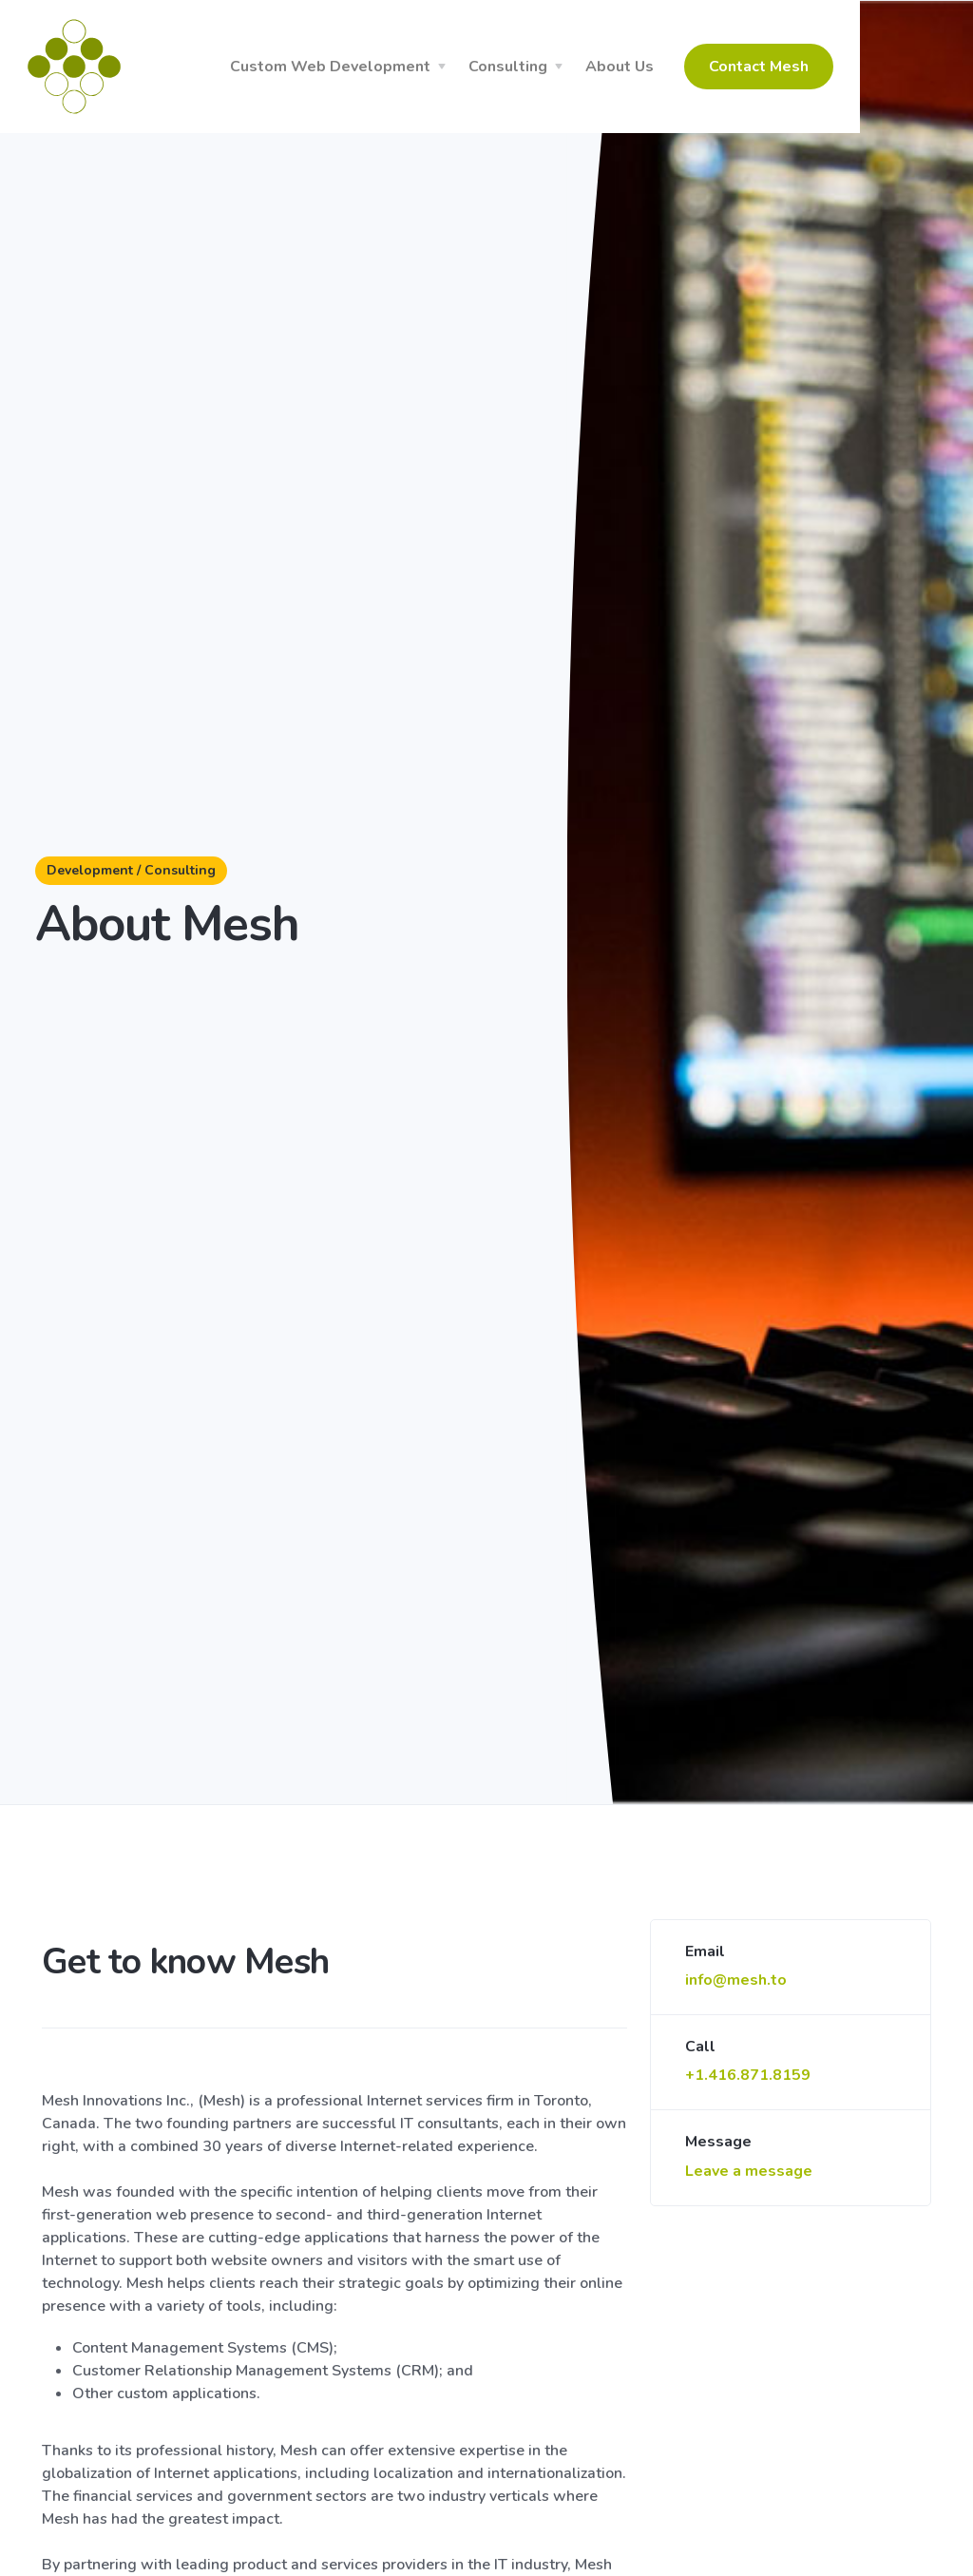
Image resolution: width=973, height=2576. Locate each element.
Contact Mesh (856, 67)
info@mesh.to (736, 1980)
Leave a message (748, 2171)
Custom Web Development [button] (428, 67)
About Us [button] (717, 67)
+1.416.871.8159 (748, 2075)
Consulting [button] (605, 67)
